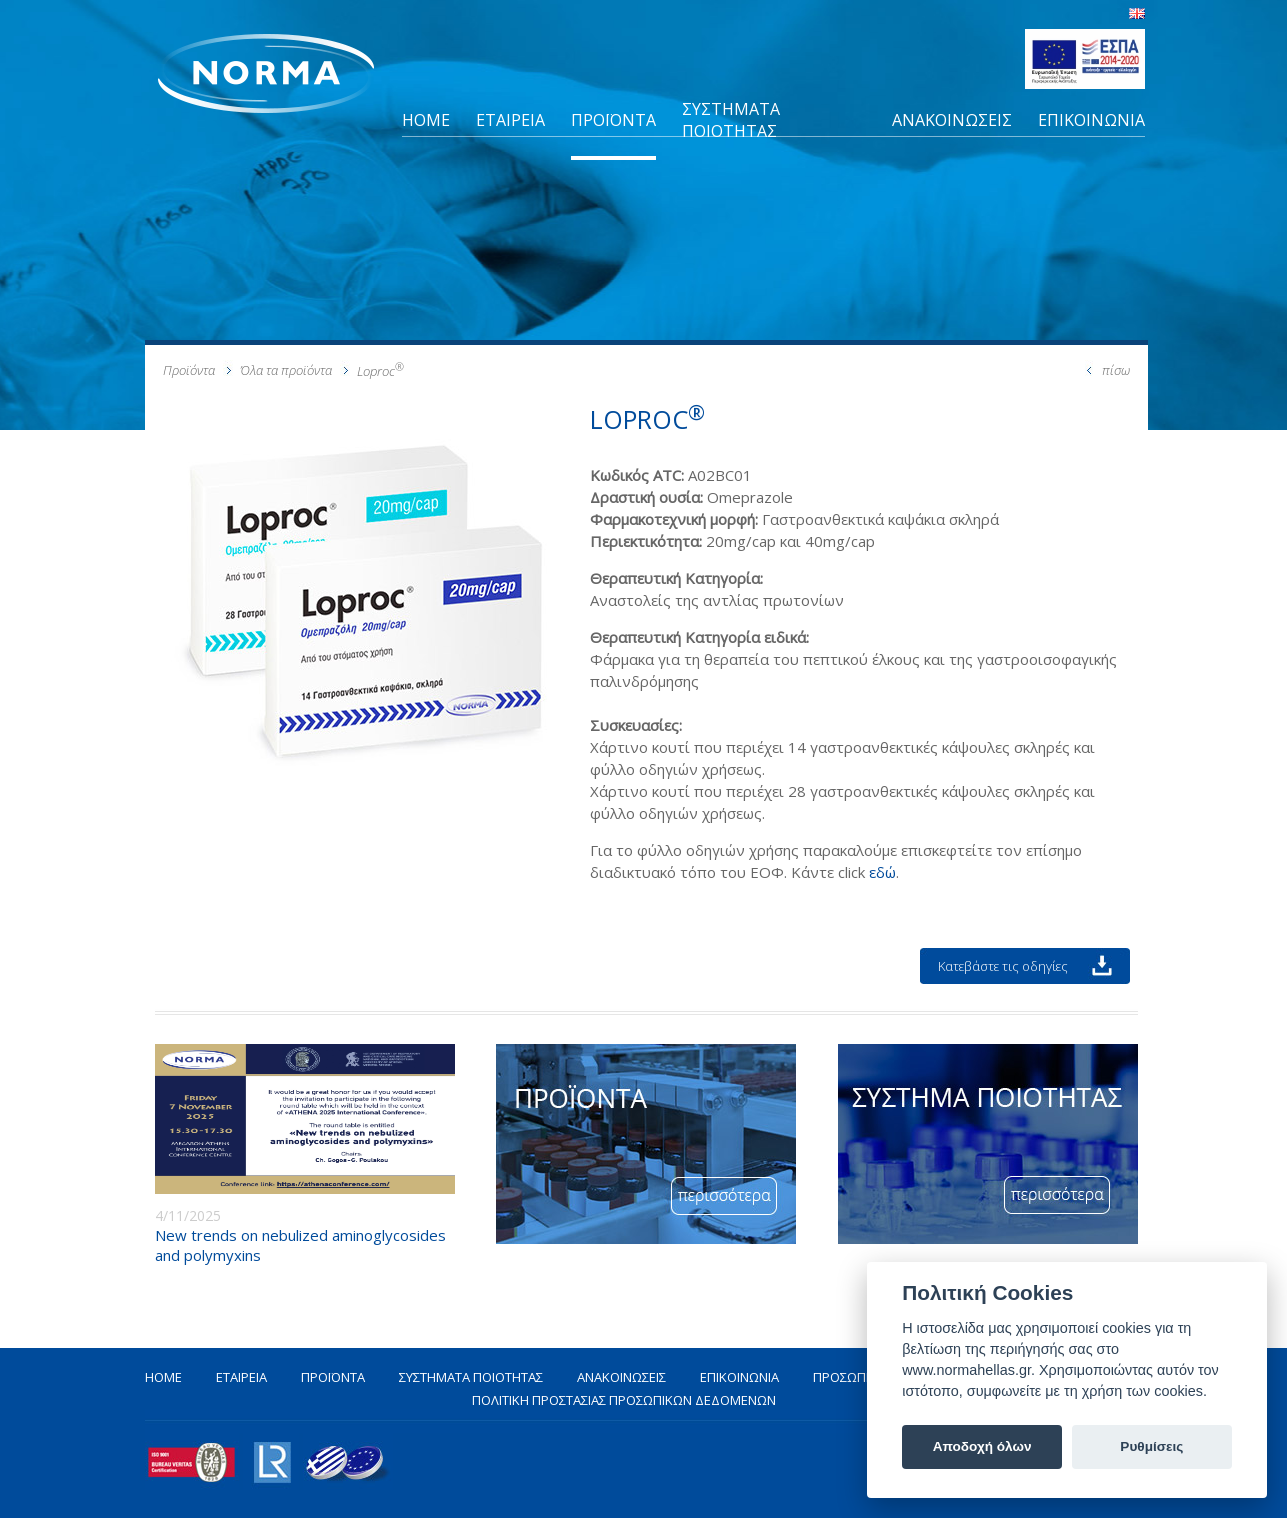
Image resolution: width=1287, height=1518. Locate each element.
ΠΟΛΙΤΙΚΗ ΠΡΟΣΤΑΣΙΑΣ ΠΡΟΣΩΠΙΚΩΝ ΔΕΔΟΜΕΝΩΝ (624, 1400)
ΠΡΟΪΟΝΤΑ (613, 120)
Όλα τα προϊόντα (286, 370)
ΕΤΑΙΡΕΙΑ (510, 120)
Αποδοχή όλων (982, 1446)
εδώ (882, 872)
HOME (426, 120)
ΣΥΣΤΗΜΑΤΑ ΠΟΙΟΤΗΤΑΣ (731, 120)
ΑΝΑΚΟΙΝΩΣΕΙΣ (952, 120)
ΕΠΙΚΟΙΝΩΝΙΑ (1091, 120)
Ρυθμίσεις (1151, 1446)
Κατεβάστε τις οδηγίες (1003, 966)
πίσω (1116, 370)
